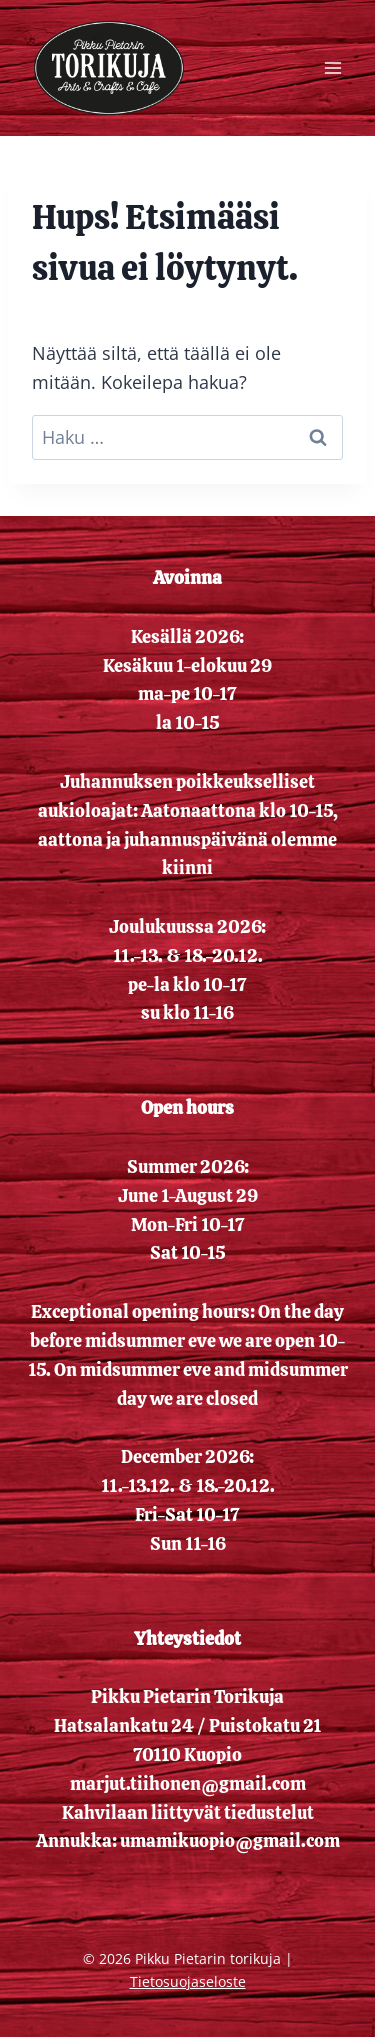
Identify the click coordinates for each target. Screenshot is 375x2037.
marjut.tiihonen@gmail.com (188, 1783)
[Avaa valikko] (332, 67)
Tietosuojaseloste (188, 1981)
